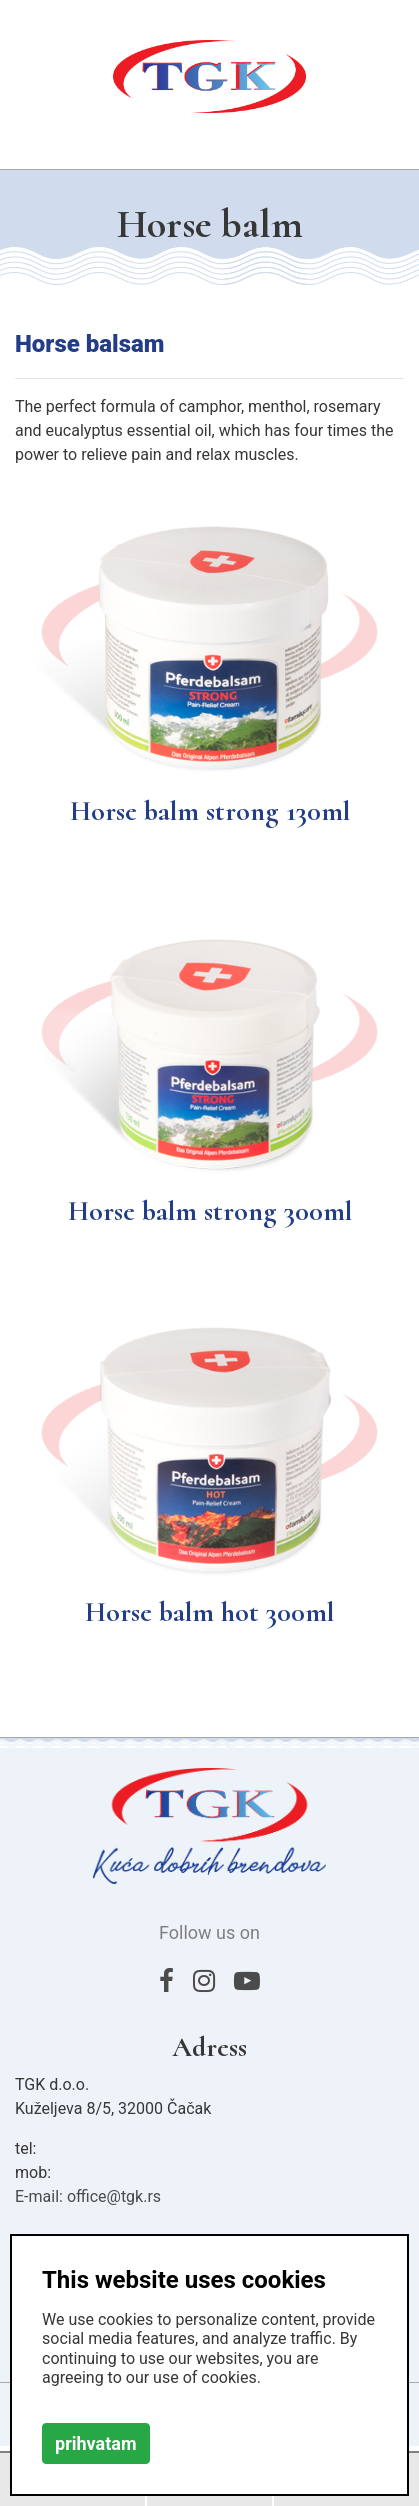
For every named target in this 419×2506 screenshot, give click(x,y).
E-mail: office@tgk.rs (88, 2196)
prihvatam (96, 2443)
